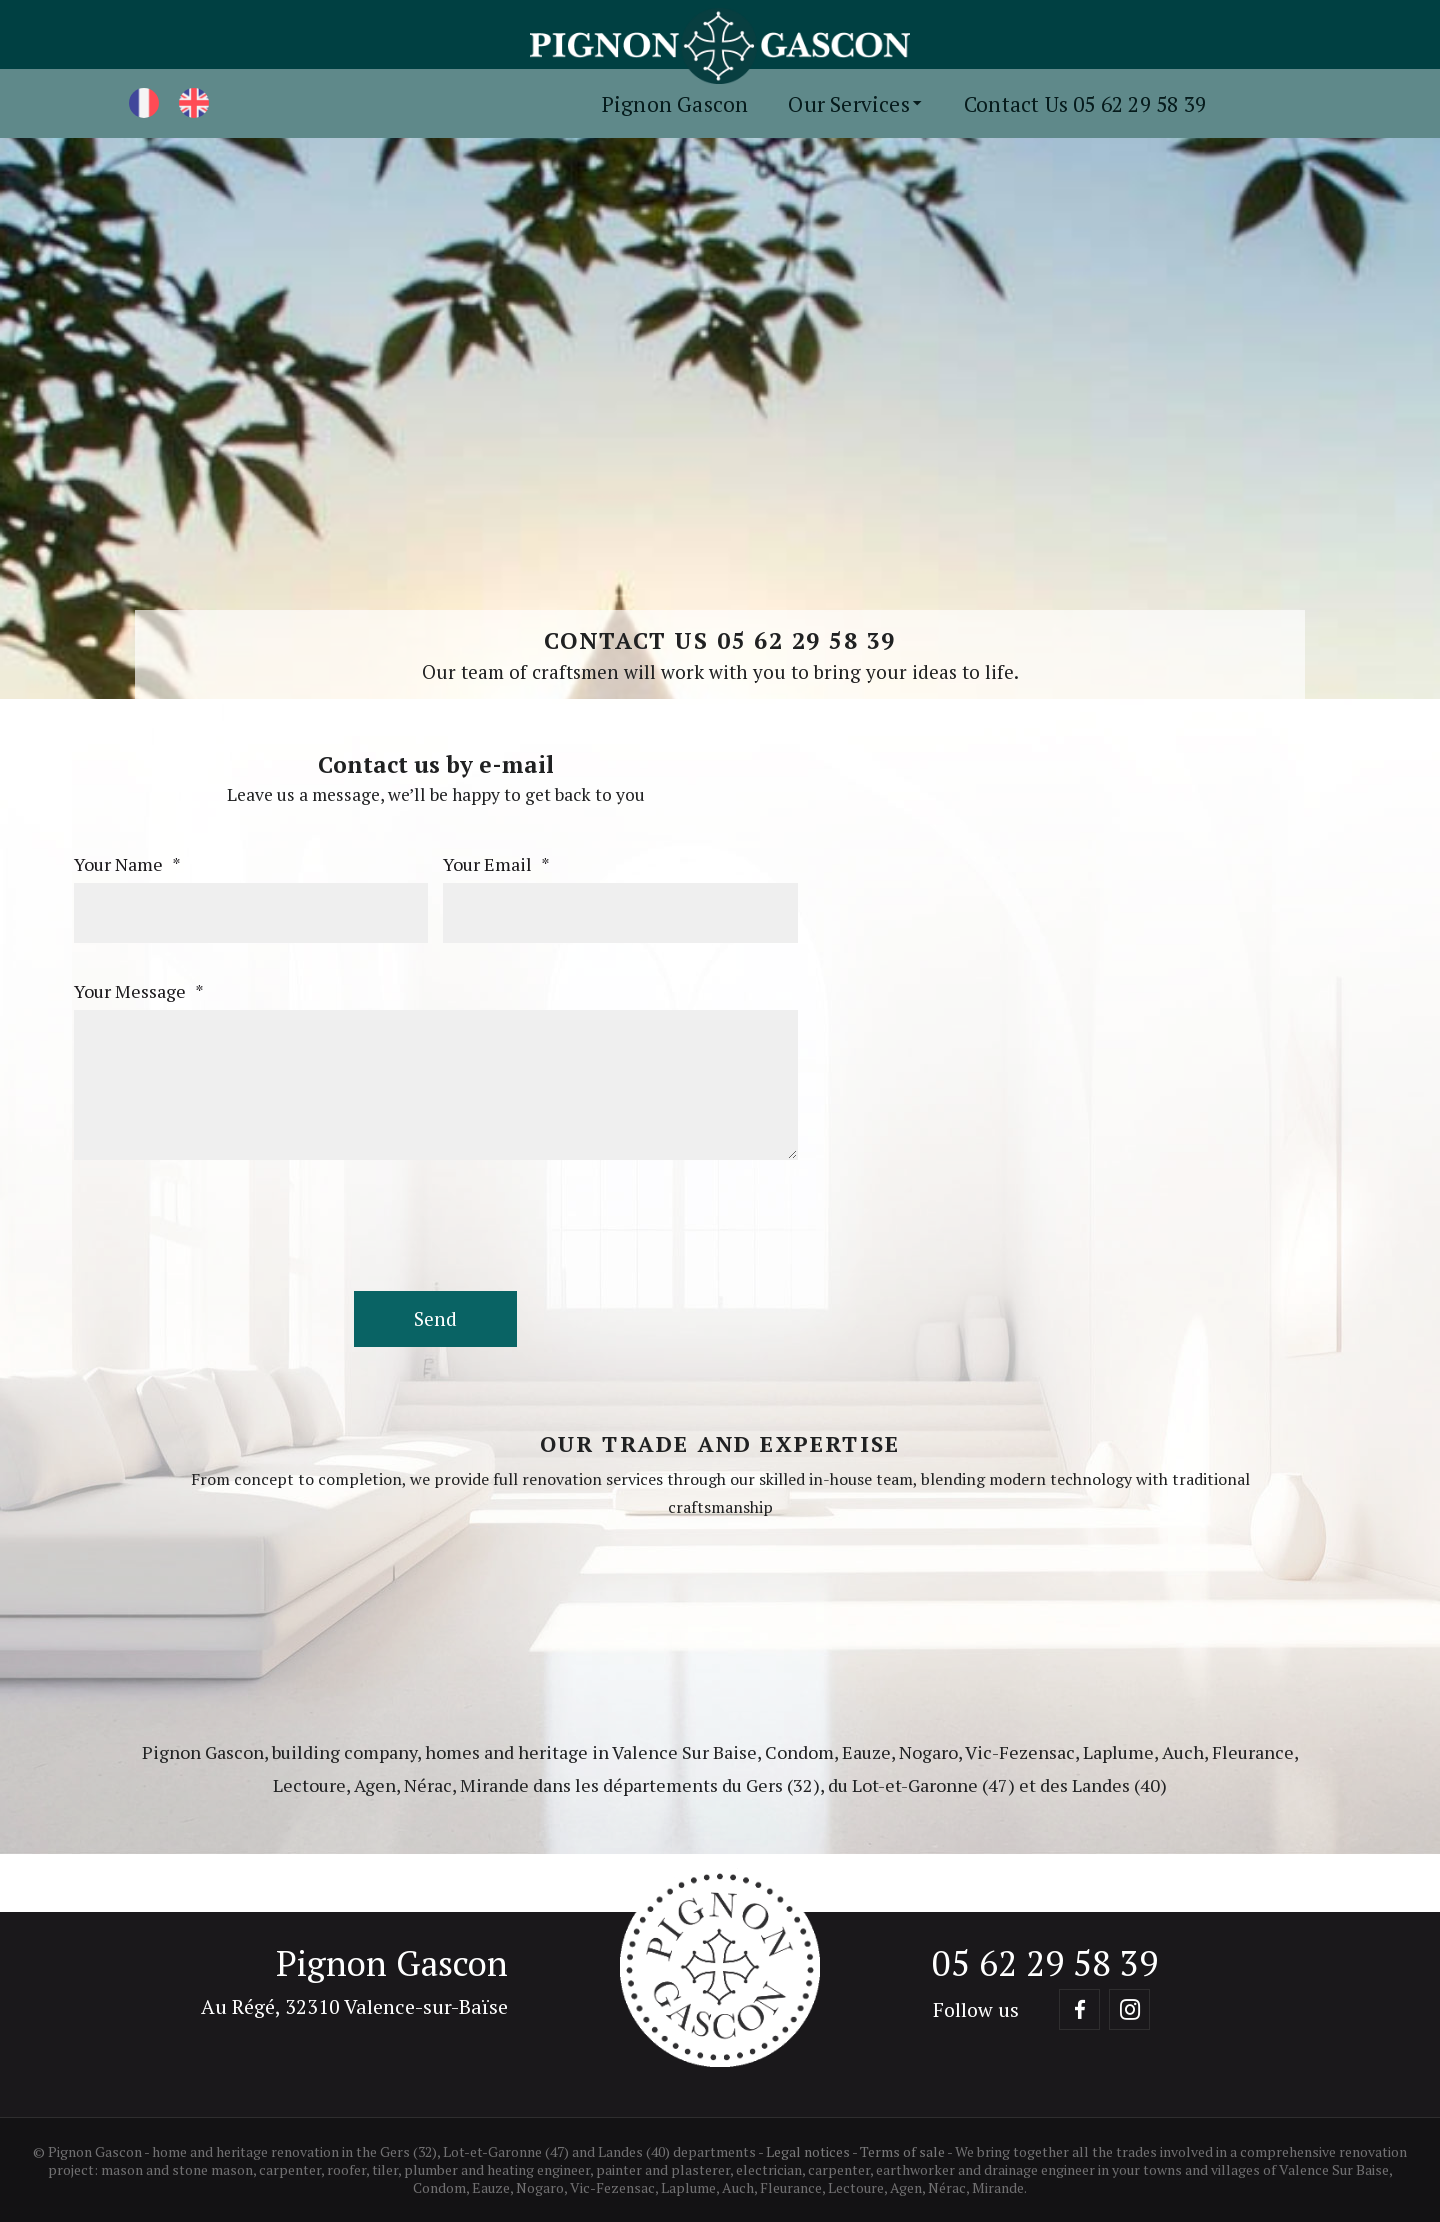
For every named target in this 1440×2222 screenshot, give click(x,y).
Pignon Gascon (675, 104)
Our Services (856, 104)
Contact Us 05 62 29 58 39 (1085, 104)
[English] (194, 103)
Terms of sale (902, 2151)
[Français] (144, 103)
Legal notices (808, 2151)
